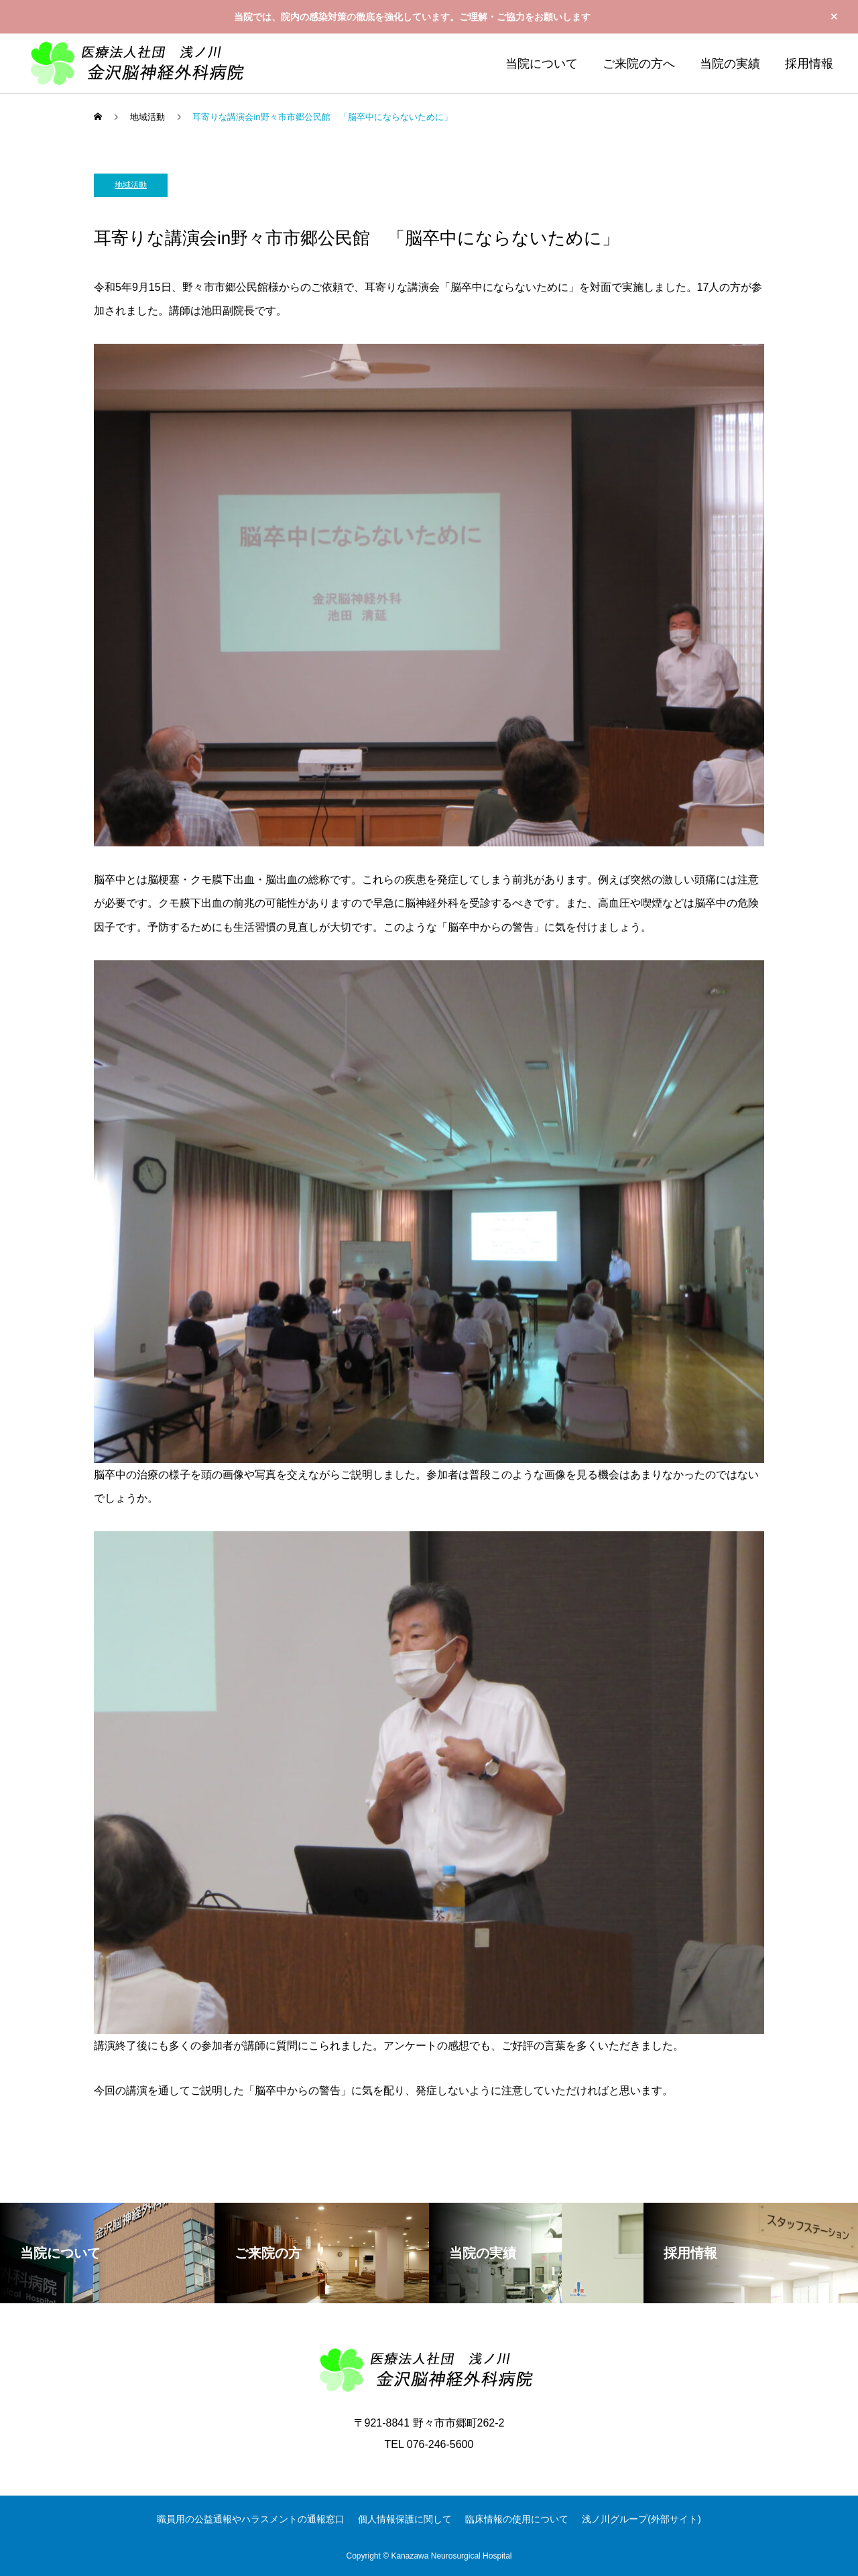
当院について (541, 63)
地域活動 (131, 185)
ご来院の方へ (639, 63)
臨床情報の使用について (516, 2519)
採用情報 (809, 63)
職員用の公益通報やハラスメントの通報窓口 (251, 2519)
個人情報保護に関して (405, 2519)
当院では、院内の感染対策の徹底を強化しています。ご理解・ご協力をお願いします (412, 16)
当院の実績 (730, 63)
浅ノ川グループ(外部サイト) (641, 2519)
